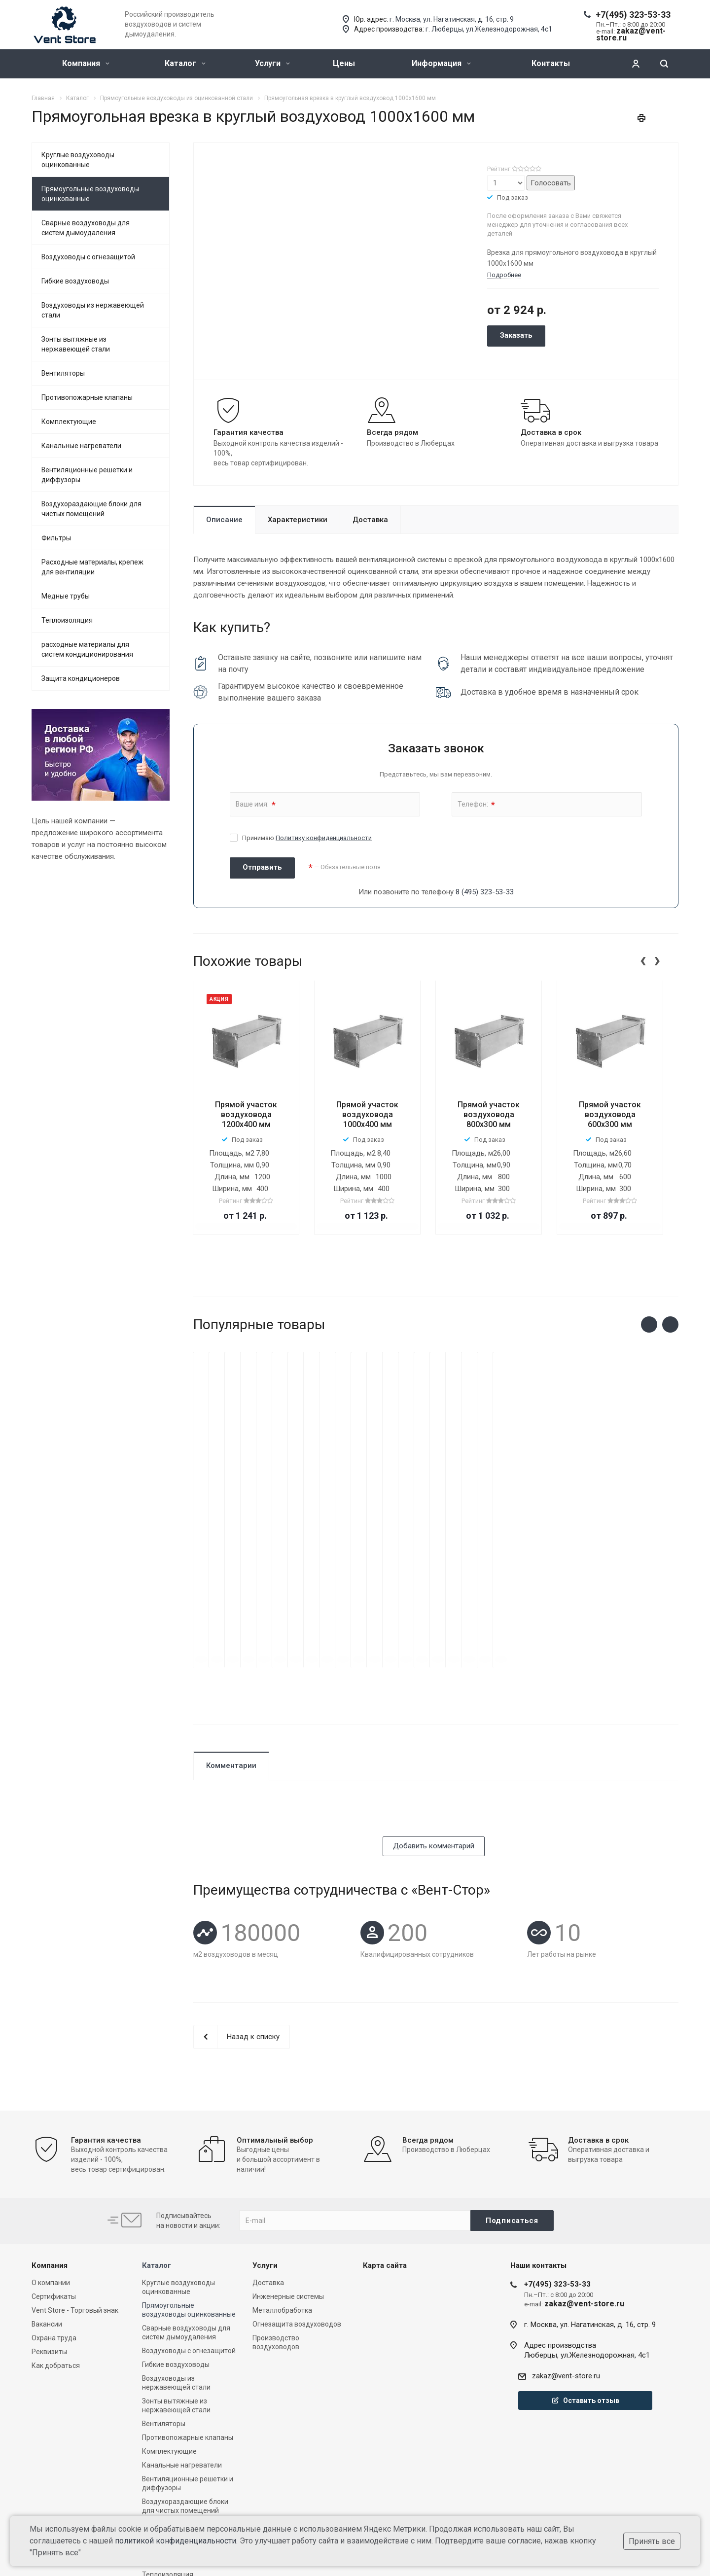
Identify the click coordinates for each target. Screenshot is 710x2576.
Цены (344, 63)
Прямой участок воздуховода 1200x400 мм (246, 1114)
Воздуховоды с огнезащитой (88, 257)
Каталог (185, 63)
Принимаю (307, 838)
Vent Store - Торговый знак (75, 2200)
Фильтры (56, 538)
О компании (51, 2172)
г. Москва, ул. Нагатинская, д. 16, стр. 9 (452, 19)
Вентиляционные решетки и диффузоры (87, 475)
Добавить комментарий (433, 1735)
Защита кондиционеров (80, 678)
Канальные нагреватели (81, 446)
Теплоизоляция (67, 620)
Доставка (370, 519)
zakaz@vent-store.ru (566, 2265)
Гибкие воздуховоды (75, 281)
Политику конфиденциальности (324, 838)
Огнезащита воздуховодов (296, 2214)
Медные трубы (65, 596)
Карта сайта (385, 2155)
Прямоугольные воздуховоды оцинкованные (90, 194)
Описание (224, 519)
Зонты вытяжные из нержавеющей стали (75, 344)
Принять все (652, 2541)
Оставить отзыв (585, 2290)
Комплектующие (68, 421)
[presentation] (642, 959)
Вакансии (47, 2214)
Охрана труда (54, 2227)
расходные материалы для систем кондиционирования (87, 649)
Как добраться (56, 2255)
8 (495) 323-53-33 (485, 891)
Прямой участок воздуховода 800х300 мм (489, 1114)
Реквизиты (49, 2241)
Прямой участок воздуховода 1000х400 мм (367, 1114)
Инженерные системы (288, 2186)
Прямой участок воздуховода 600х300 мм (610, 1114)
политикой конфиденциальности (175, 2540)
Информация (441, 63)
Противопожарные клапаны (87, 397)
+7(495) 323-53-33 (633, 14)
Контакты (551, 63)
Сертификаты (54, 2186)
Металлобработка (282, 2200)
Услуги (272, 63)
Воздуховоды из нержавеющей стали (92, 310)
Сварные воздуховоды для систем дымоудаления (85, 228)
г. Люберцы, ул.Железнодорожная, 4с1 (489, 29)
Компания (85, 63)
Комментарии (231, 1655)
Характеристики (297, 519)
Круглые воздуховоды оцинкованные (77, 160)
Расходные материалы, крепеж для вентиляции (92, 567)
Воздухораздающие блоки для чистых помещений (91, 509)
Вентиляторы (63, 373)
